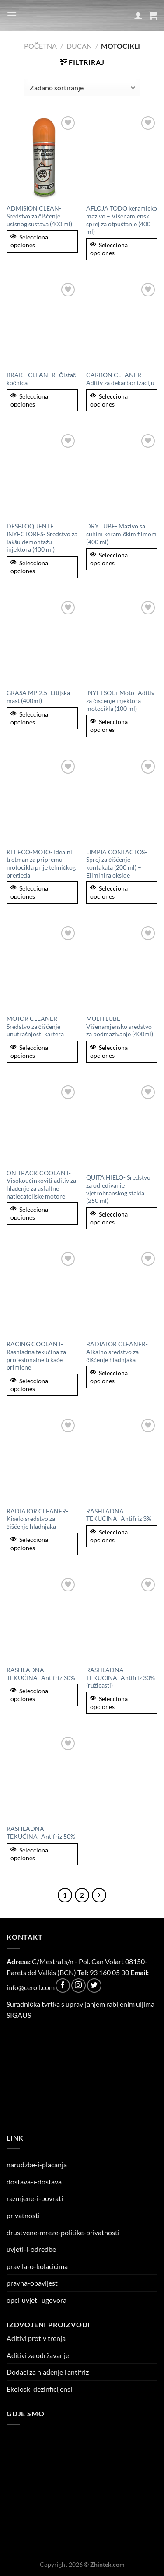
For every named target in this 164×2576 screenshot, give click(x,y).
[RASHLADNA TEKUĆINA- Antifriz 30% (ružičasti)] (121, 1618)
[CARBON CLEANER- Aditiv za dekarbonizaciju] (121, 323)
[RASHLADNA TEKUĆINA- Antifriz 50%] (42, 1777)
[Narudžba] (82, 87)
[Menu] (12, 15)
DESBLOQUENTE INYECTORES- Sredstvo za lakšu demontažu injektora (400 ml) (42, 538)
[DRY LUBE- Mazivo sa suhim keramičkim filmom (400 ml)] (121, 474)
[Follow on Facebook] (63, 1985)
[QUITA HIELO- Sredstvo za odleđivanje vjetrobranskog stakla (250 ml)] (121, 1126)
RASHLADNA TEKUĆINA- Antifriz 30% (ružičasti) (120, 1677)
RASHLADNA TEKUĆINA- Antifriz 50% (41, 1832)
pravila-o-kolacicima (37, 2266)
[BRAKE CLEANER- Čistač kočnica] (42, 323)
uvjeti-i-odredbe (31, 2249)
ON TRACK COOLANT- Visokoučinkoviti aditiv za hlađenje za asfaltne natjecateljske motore (41, 1185)
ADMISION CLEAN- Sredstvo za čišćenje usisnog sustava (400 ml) (39, 216)
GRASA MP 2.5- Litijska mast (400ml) (38, 696)
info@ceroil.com (31, 1987)
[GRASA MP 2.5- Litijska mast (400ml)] (42, 641)
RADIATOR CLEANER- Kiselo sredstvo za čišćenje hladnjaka (37, 1519)
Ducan (79, 46)
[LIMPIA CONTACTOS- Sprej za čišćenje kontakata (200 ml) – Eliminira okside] (121, 800)
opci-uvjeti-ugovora (36, 2300)
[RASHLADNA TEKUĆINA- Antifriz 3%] (121, 1459)
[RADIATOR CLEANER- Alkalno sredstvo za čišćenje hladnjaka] (121, 1292)
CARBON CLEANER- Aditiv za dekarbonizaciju (120, 378)
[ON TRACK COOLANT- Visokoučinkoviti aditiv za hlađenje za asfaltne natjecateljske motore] (42, 1123)
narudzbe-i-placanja (37, 2164)
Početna (40, 46)
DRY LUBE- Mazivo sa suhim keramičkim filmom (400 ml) (121, 534)
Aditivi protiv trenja (36, 2338)
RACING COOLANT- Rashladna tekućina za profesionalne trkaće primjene (36, 1356)
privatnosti (23, 2215)
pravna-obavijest (32, 2283)
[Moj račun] (138, 15)
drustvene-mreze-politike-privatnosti (63, 2232)
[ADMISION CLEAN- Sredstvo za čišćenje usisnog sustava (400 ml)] (42, 157)
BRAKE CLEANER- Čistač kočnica (41, 378)
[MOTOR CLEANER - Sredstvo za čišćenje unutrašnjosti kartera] (42, 967)
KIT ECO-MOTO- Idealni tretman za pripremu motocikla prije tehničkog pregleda (41, 864)
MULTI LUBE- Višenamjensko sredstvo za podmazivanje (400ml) (119, 1026)
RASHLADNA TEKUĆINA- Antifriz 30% (41, 1673)
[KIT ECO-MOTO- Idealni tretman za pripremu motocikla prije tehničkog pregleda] (42, 800)
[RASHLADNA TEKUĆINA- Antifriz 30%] (42, 1618)
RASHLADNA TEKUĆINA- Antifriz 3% (118, 1515)
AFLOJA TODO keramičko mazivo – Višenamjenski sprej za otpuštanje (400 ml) (121, 220)
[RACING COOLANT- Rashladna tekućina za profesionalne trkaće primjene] (42, 1292)
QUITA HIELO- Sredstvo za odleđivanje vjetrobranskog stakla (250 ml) (118, 1189)
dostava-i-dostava (34, 2181)
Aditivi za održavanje (38, 2355)
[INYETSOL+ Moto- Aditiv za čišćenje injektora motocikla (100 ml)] (121, 641)
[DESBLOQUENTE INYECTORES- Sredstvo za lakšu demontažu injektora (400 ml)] (42, 474)
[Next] (99, 1895)
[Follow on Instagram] (78, 1985)
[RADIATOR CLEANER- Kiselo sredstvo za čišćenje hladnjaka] (42, 1459)
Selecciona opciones (29, 241)
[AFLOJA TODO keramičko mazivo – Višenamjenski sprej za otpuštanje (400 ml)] (121, 157)
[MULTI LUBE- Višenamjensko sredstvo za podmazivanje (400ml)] (121, 967)
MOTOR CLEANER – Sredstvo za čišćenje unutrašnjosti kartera (35, 1026)
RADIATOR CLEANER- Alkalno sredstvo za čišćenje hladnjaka (117, 1352)
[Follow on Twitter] (94, 1985)
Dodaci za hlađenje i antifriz (48, 2372)
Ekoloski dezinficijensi (39, 2389)
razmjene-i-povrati (35, 2198)
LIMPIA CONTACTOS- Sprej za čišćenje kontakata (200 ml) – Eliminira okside (116, 864)
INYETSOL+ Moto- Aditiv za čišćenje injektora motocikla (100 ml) (120, 700)
